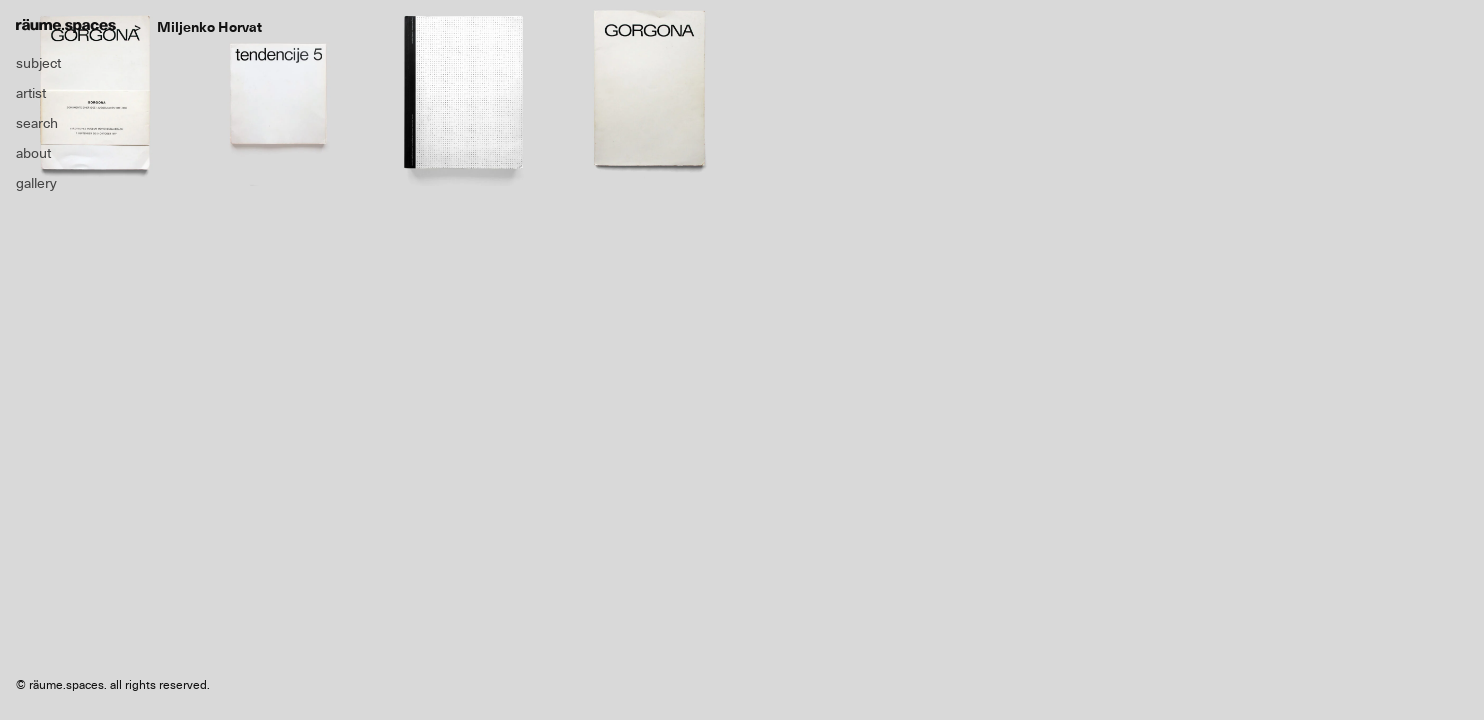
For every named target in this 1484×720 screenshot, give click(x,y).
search (37, 123)
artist (31, 93)
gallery (36, 183)
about (33, 153)
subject (38, 63)
